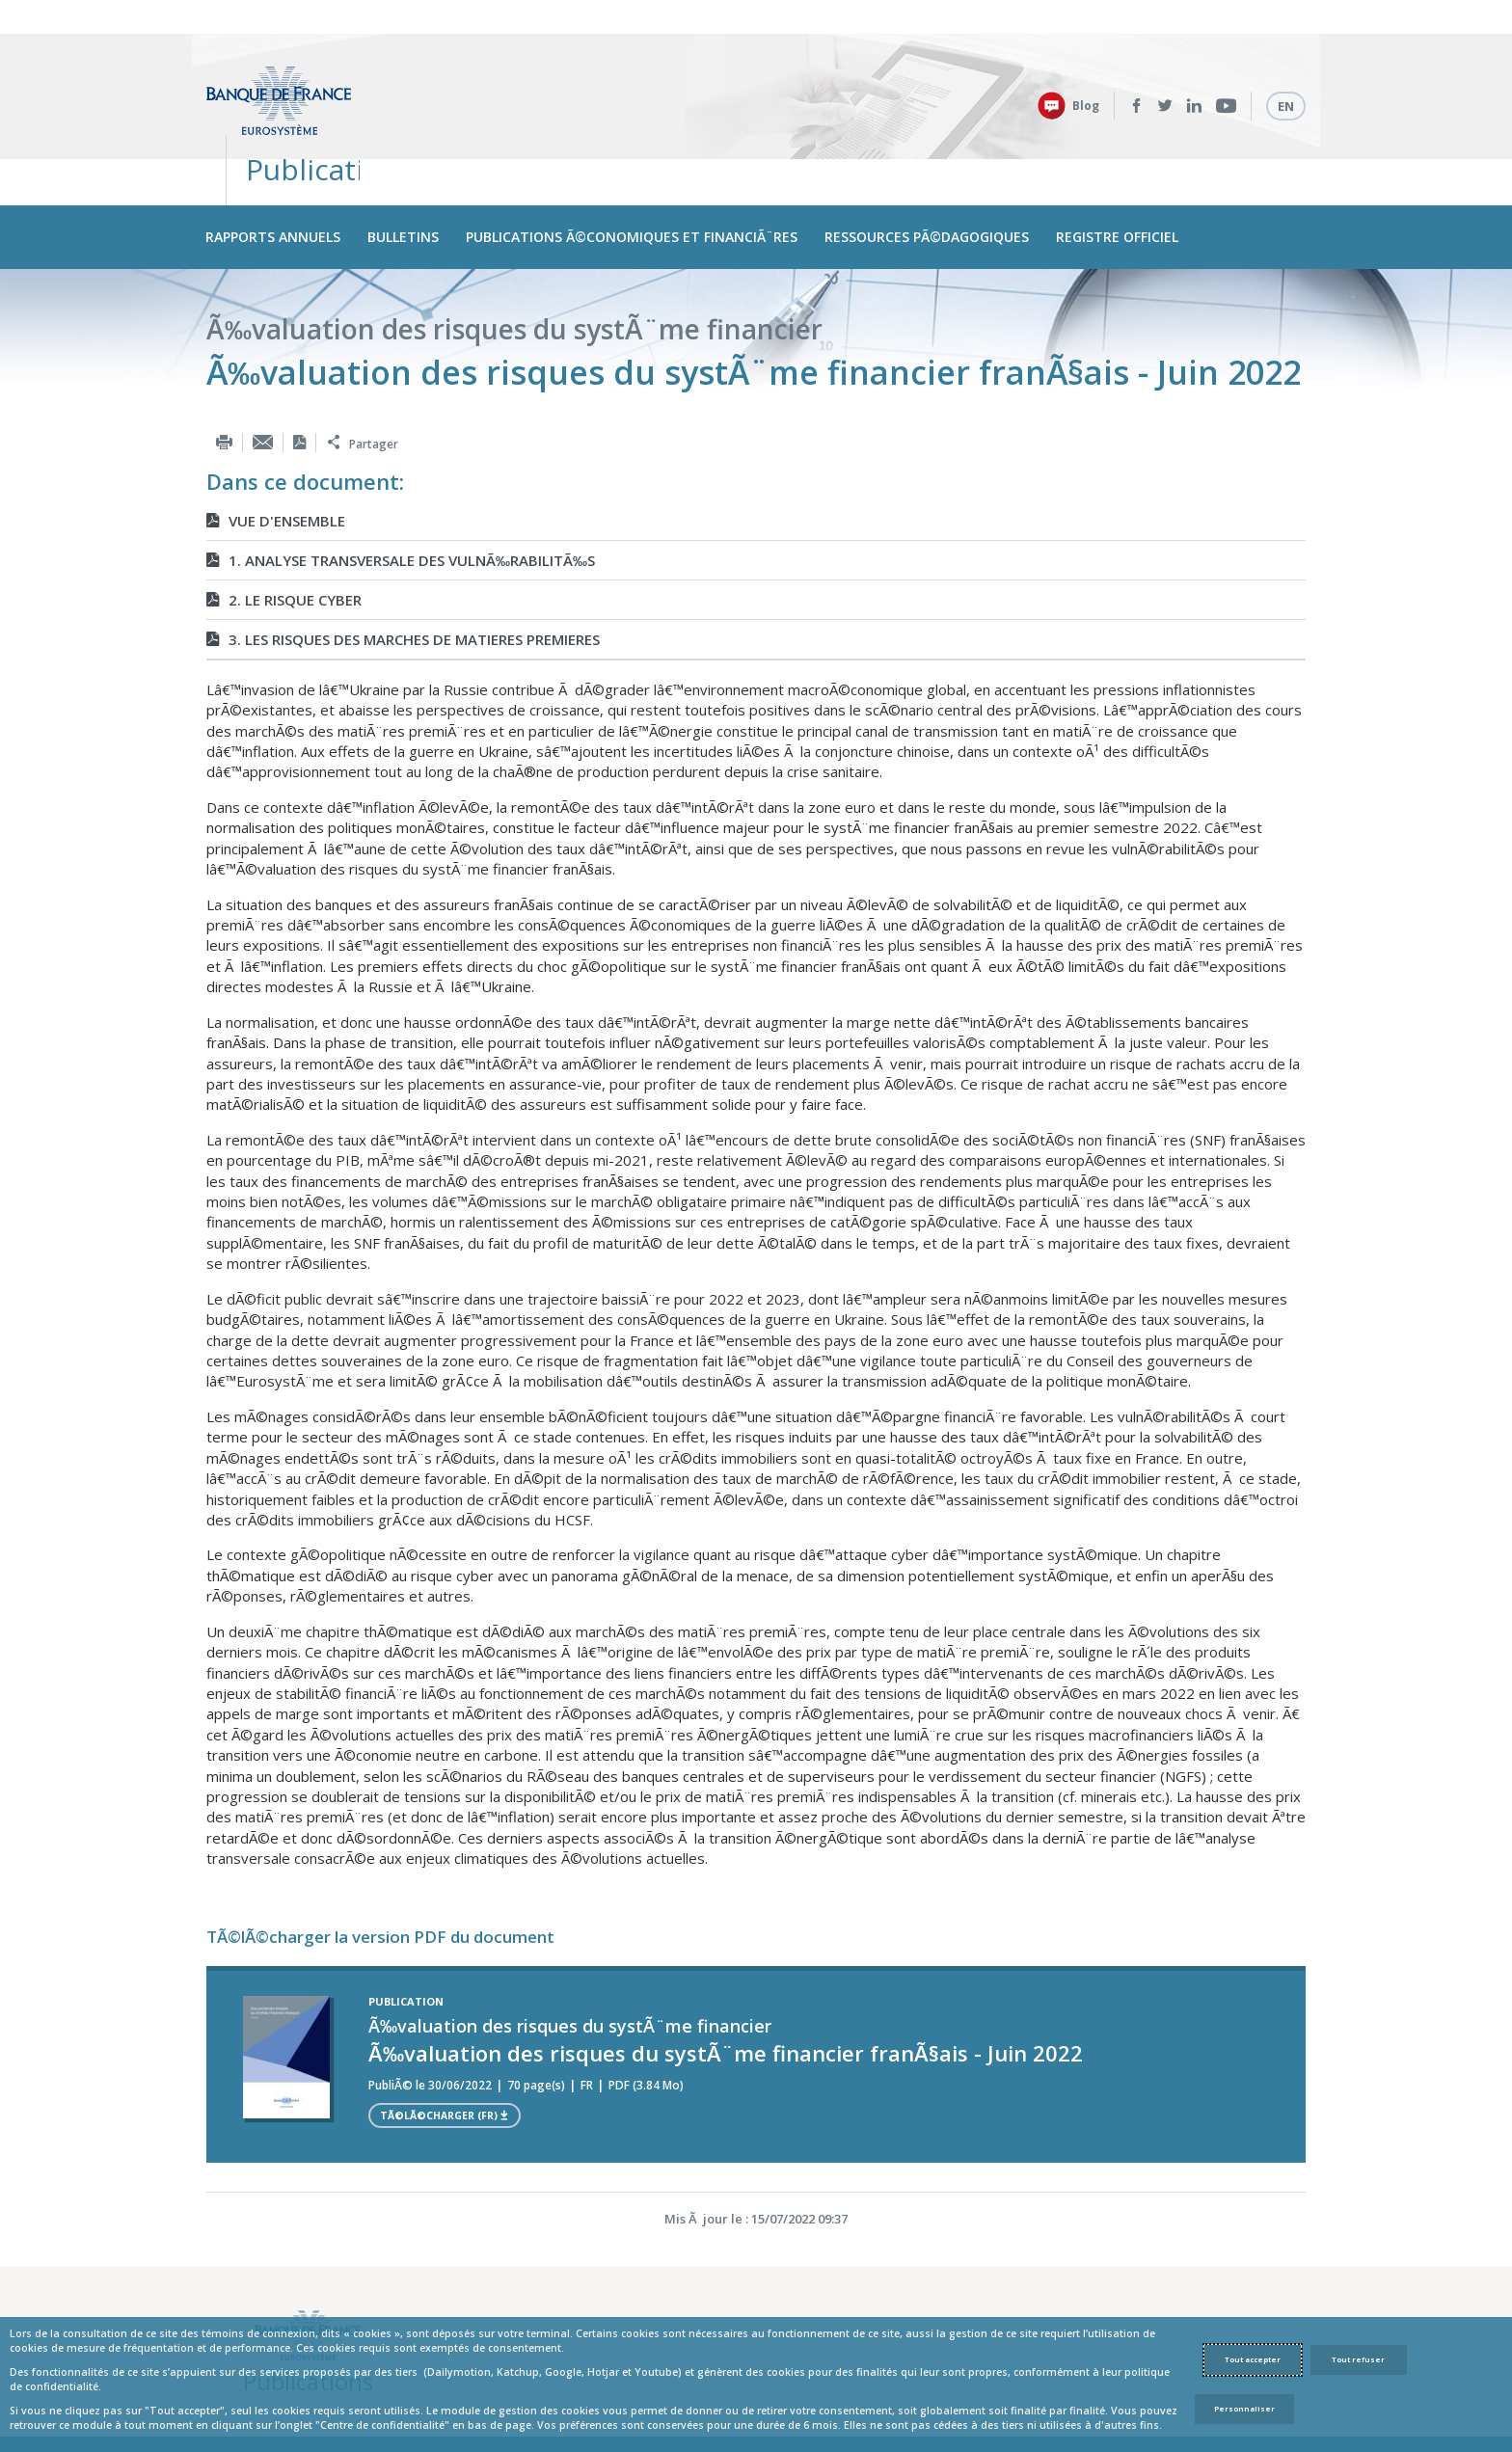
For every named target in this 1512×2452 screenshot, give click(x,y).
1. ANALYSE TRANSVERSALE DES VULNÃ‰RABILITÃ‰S (400, 480)
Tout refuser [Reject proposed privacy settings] (1358, 2359)
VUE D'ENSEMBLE (275, 440)
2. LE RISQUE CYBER (284, 519)
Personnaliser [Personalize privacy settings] (1244, 2408)
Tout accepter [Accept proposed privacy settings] (1253, 2359)
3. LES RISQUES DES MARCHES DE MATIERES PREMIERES (403, 559)
